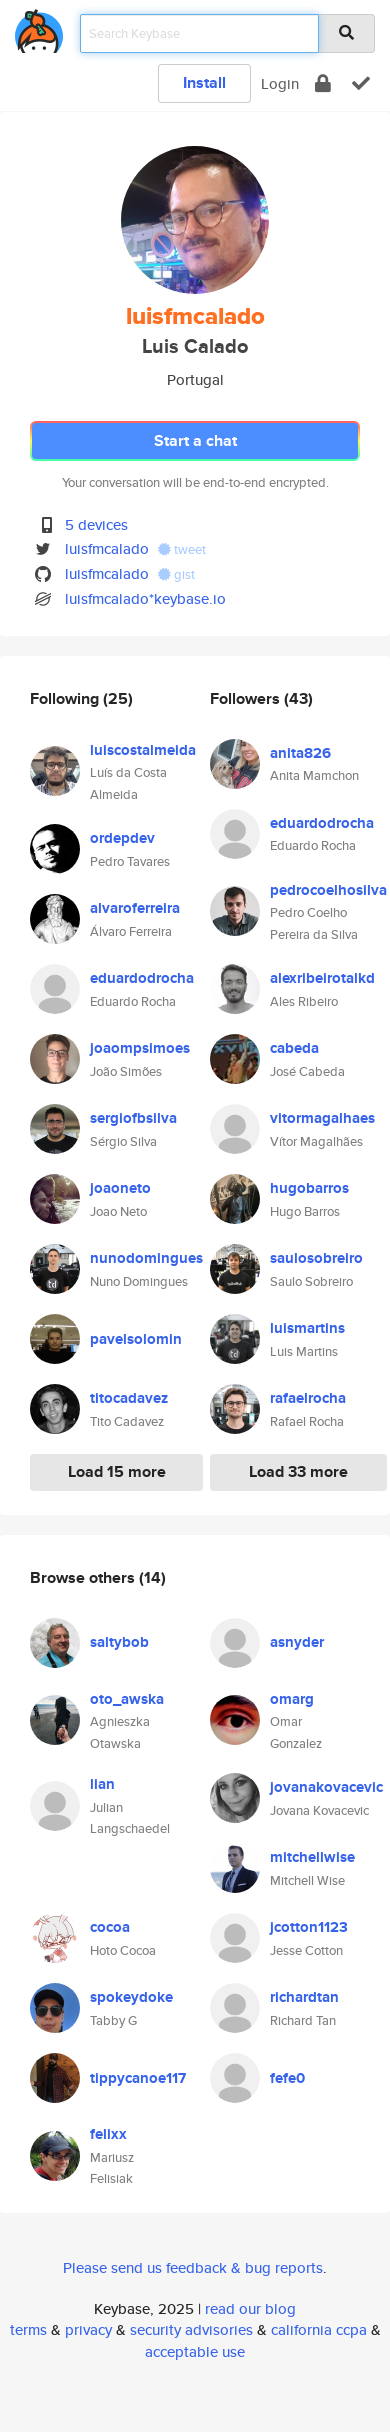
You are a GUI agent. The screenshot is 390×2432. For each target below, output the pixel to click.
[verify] (361, 83)
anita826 (300, 753)
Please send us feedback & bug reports (193, 2267)
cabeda (294, 1048)
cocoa (110, 1927)
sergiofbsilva (133, 1118)
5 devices (96, 524)
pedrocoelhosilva (328, 890)
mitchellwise (312, 1857)
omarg (292, 1699)
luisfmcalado (107, 548)
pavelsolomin (136, 1339)
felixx (108, 2134)
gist (176, 574)
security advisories (191, 2329)
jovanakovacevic (326, 1787)
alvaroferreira (135, 908)
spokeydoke (131, 1997)
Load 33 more (298, 1471)
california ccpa (319, 2329)
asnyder (297, 1642)
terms (28, 2329)
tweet (182, 549)
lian (102, 1784)
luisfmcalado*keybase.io (145, 598)
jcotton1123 (309, 1927)
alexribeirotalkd (322, 978)
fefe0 (287, 2078)
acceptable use (195, 2351)
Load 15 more (117, 1471)
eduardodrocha (142, 978)
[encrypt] (323, 83)
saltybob (119, 1642)
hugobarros (309, 1188)
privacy (88, 2329)
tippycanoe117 (138, 2078)
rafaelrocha (308, 1398)
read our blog (250, 2308)
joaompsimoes (140, 1048)
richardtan (304, 1997)
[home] (39, 27)
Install (204, 82)
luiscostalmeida (143, 750)
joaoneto (120, 1188)
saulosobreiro (316, 1258)
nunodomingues (146, 1258)
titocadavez (129, 1398)
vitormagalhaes (322, 1118)
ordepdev (122, 838)
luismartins (307, 1328)
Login (280, 83)
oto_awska (127, 1699)
